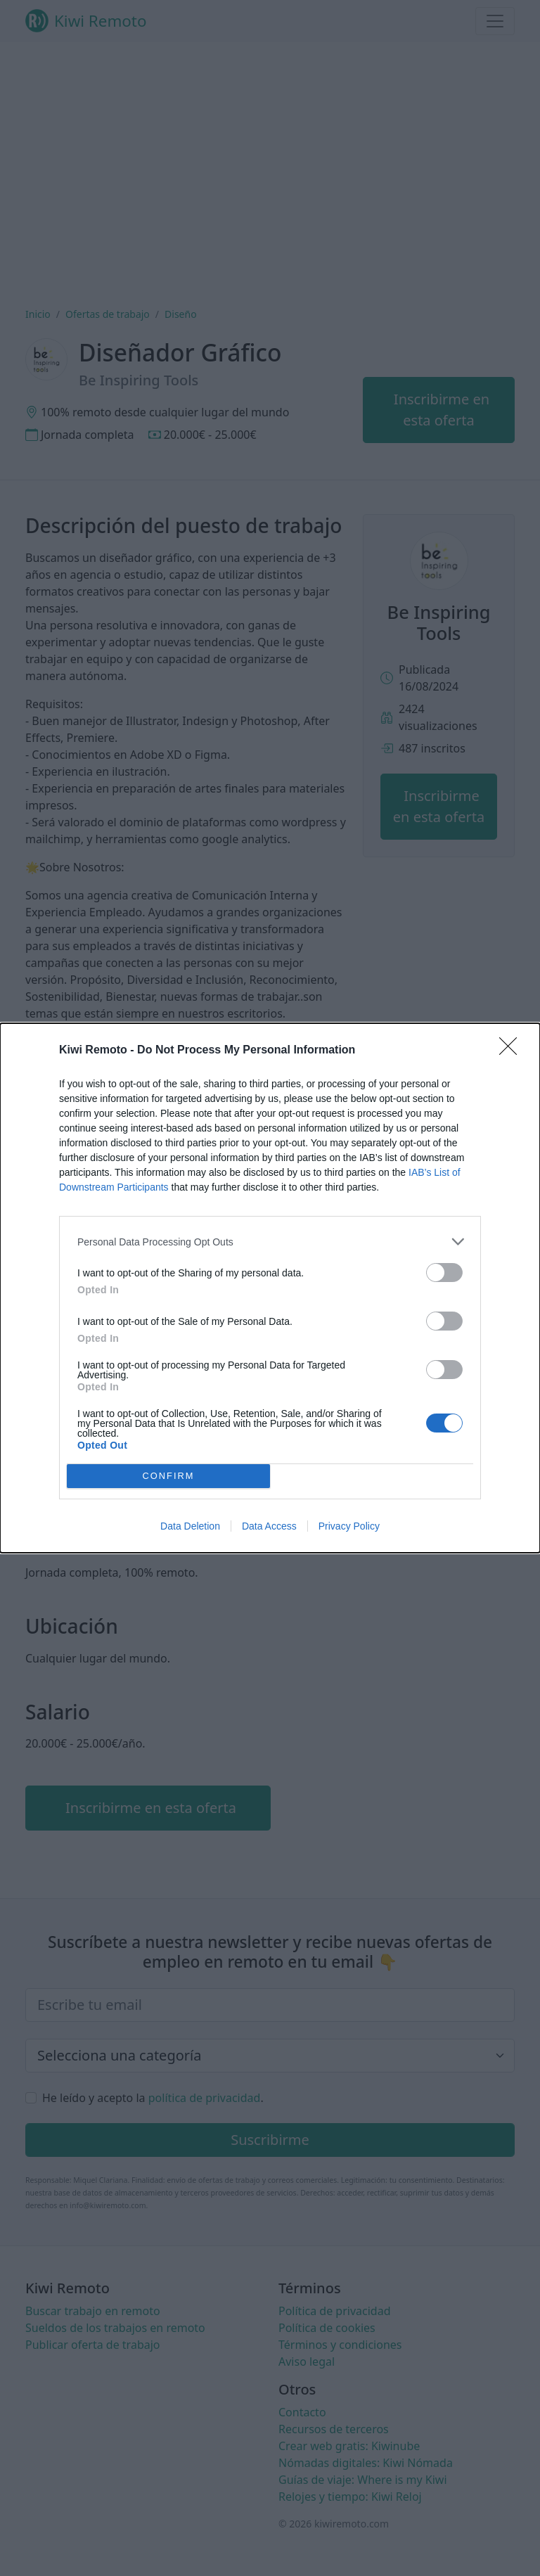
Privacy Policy (349, 1526)
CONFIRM (168, 1475)
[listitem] (270, 1241)
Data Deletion (190, 1526)
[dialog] (270, 1288)
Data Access (269, 1526)
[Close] (512, 1050)
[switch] (444, 1272)
